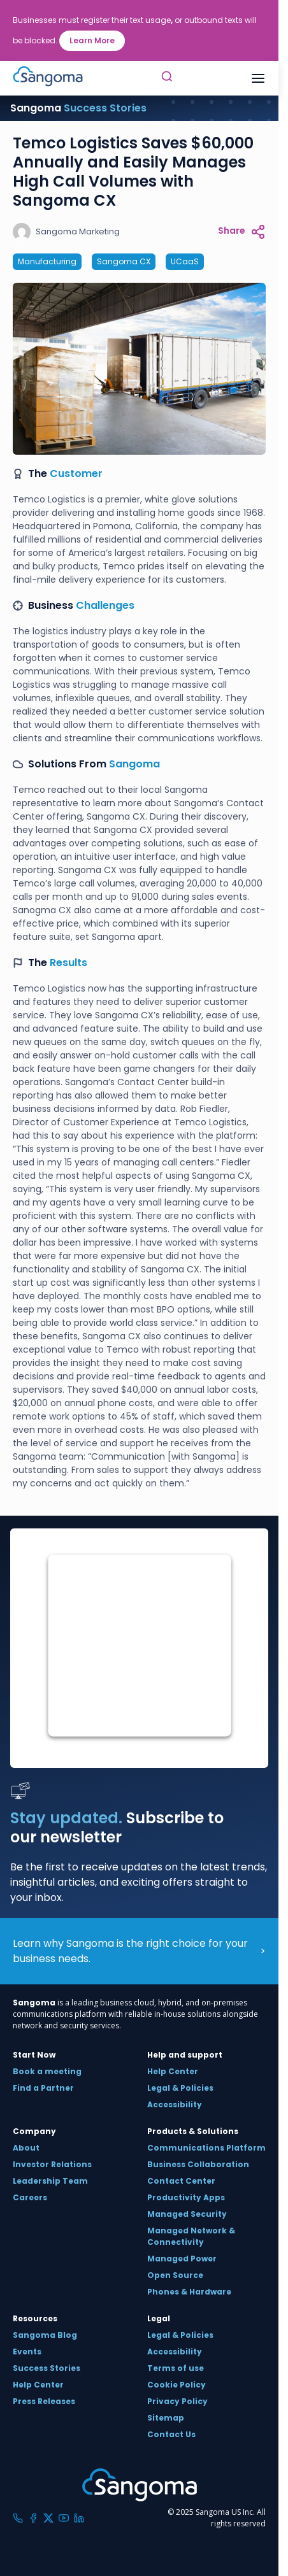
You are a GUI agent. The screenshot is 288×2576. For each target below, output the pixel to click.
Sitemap (165, 2417)
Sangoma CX (123, 261)
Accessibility (174, 2104)
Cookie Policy (176, 2384)
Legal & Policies (180, 2087)
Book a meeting (47, 2071)
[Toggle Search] (166, 78)
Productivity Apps (186, 2197)
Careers (30, 2197)
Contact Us (171, 2434)
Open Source (175, 2275)
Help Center (172, 2071)
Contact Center (181, 2180)
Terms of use (175, 2368)
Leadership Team (50, 2180)
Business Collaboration (198, 2164)
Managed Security (187, 2214)
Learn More (92, 40)
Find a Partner (43, 2087)
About (26, 2147)
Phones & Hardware (189, 2291)
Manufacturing (47, 261)
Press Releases (44, 2401)
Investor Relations (52, 2164)
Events (27, 2351)
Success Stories (46, 2368)
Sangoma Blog (45, 2335)
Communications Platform (206, 2147)
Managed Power (182, 2258)
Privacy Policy (177, 2401)
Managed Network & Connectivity (191, 2236)
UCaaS (185, 261)
